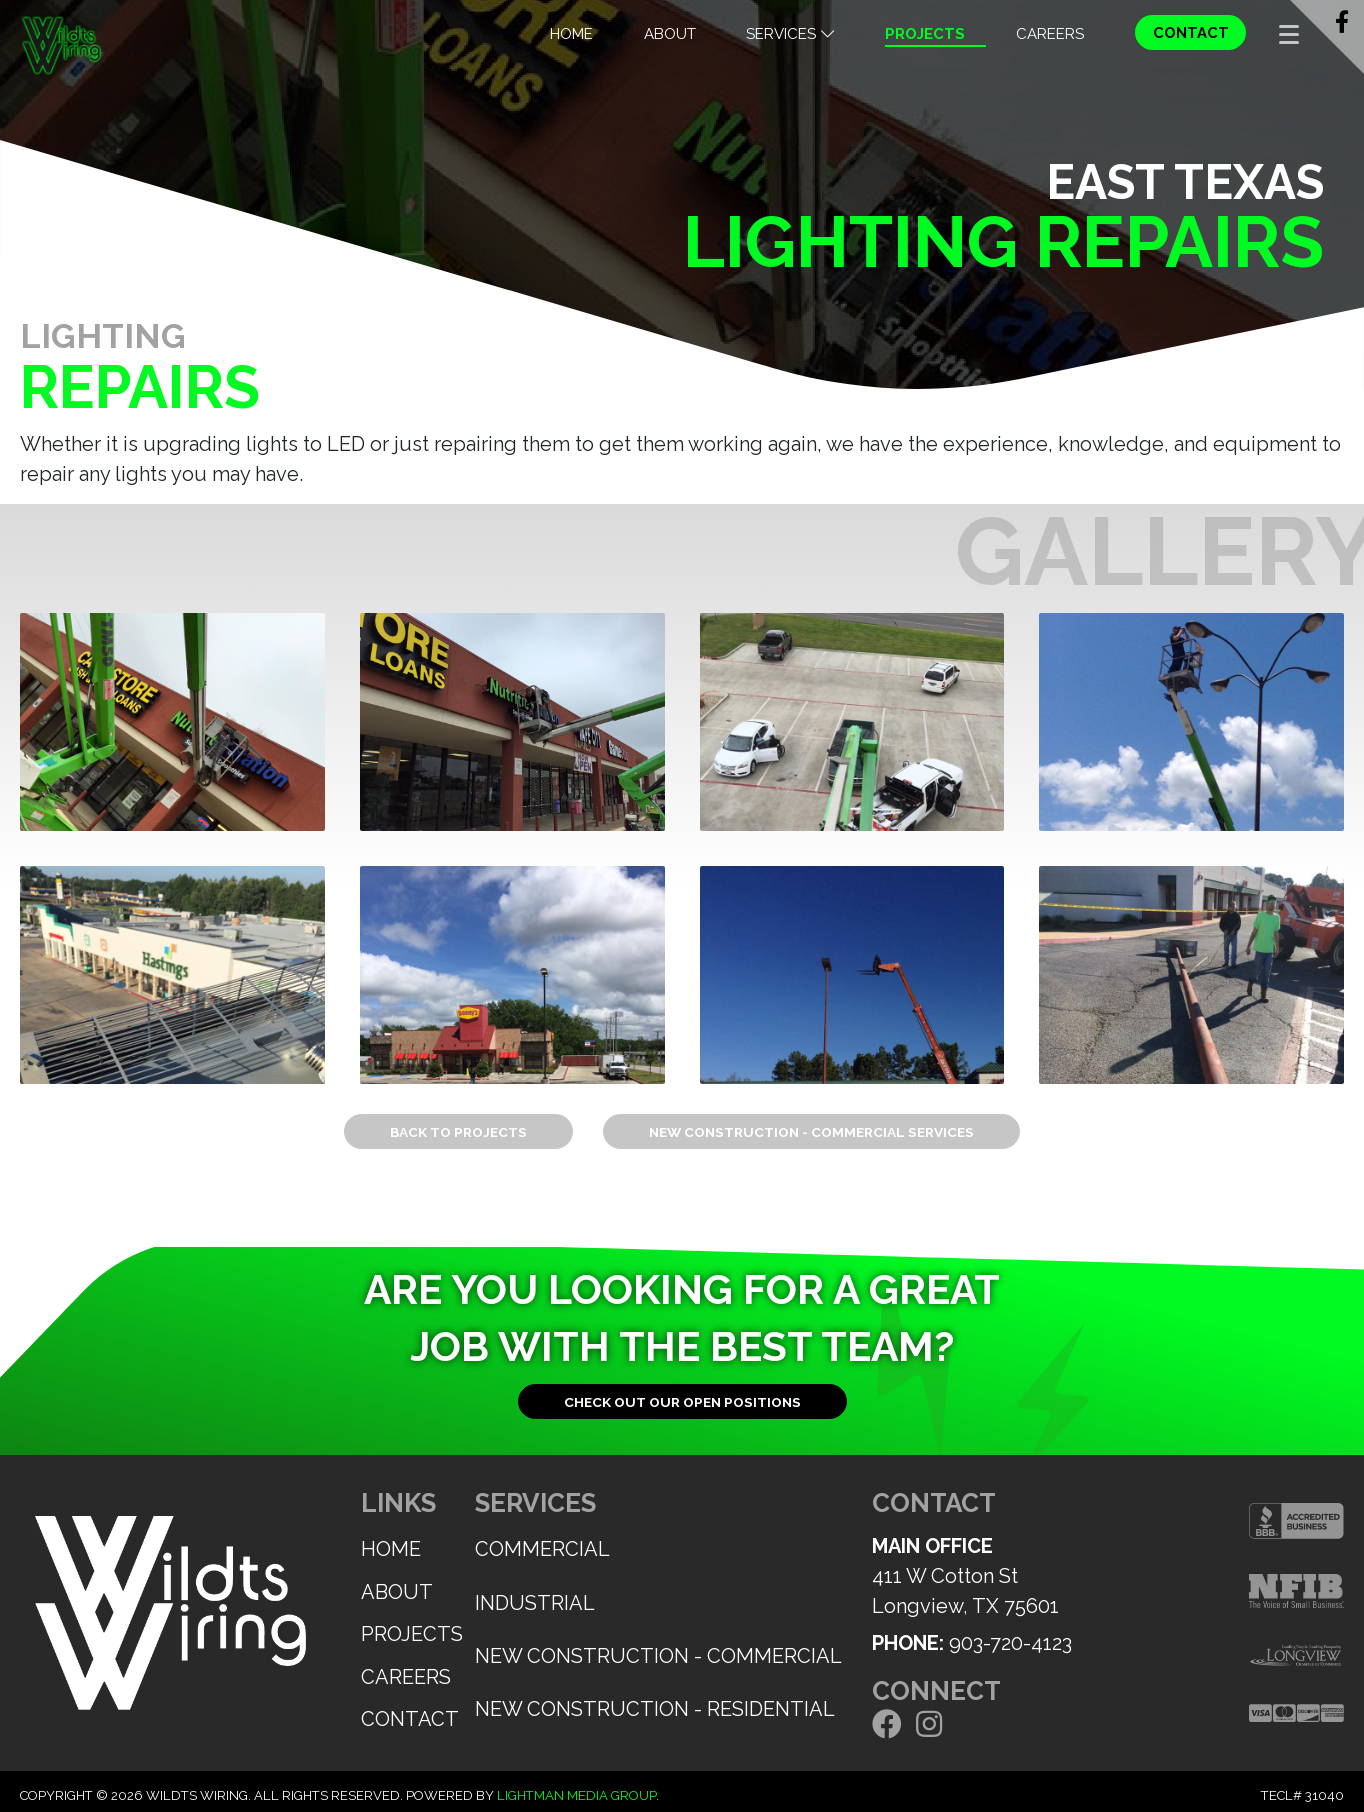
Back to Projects (458, 1132)
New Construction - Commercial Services (811, 1132)
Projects (925, 34)
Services (790, 34)
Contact (1191, 33)
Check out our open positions (682, 1402)
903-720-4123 (1010, 1643)
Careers (1050, 34)
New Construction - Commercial (658, 1656)
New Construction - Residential (655, 1709)
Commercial (542, 1549)
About (670, 34)
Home (571, 34)
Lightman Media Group (576, 1795)
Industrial (535, 1603)
